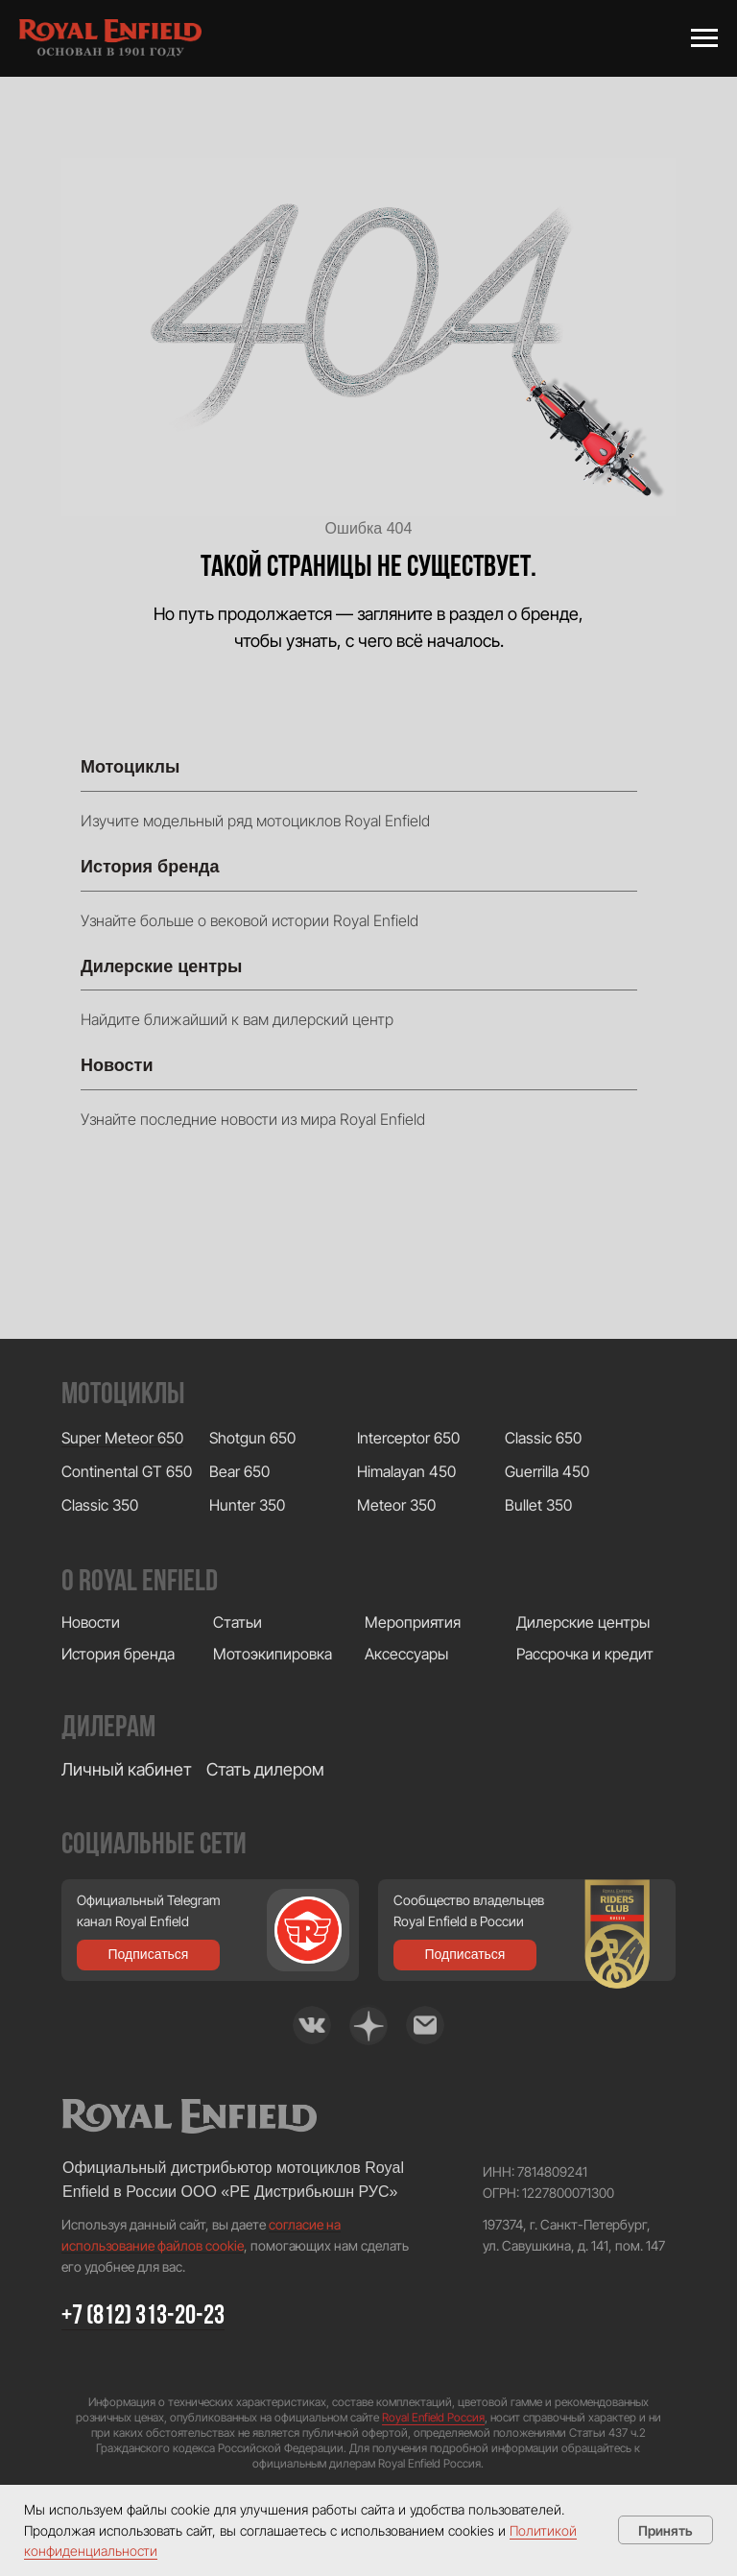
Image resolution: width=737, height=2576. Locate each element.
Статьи (237, 1622)
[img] (312, 2025)
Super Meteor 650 (122, 1437)
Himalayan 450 (406, 1471)
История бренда (150, 866)
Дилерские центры (161, 966)
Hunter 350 (247, 1505)
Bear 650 (239, 1471)
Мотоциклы (130, 766)
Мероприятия (413, 1622)
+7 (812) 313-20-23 (143, 2316)
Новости (117, 1065)
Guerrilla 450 (547, 1471)
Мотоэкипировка (272, 1653)
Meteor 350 (396, 1505)
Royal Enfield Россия (433, 2417)
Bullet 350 (538, 1505)
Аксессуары (406, 1653)
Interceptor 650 (408, 1437)
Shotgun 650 (252, 1437)
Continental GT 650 (126, 1471)
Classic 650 (543, 1437)
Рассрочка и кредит (585, 1653)
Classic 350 (99, 1505)
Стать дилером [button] (265, 1769)
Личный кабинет (126, 1769)
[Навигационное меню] (704, 38)
